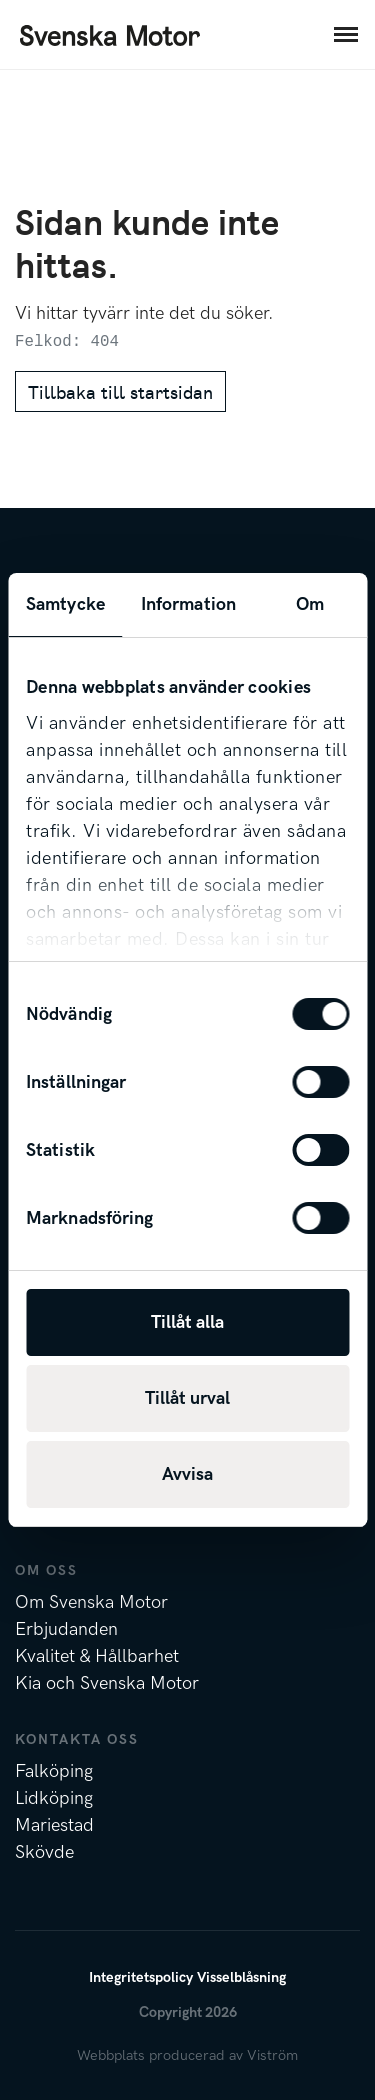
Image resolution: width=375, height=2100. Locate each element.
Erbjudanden (66, 1629)
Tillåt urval (187, 1398)
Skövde (44, 1852)
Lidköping (54, 1798)
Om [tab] (310, 604)
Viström (272, 2055)
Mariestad (54, 1825)
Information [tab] (188, 604)
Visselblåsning (241, 1977)
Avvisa (187, 1474)
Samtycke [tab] (65, 604)
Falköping (54, 1771)
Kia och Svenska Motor (107, 1683)
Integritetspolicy (141, 1977)
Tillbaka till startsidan (120, 391)
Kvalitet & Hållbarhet (97, 1656)
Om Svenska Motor (91, 1602)
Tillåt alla (187, 1322)
